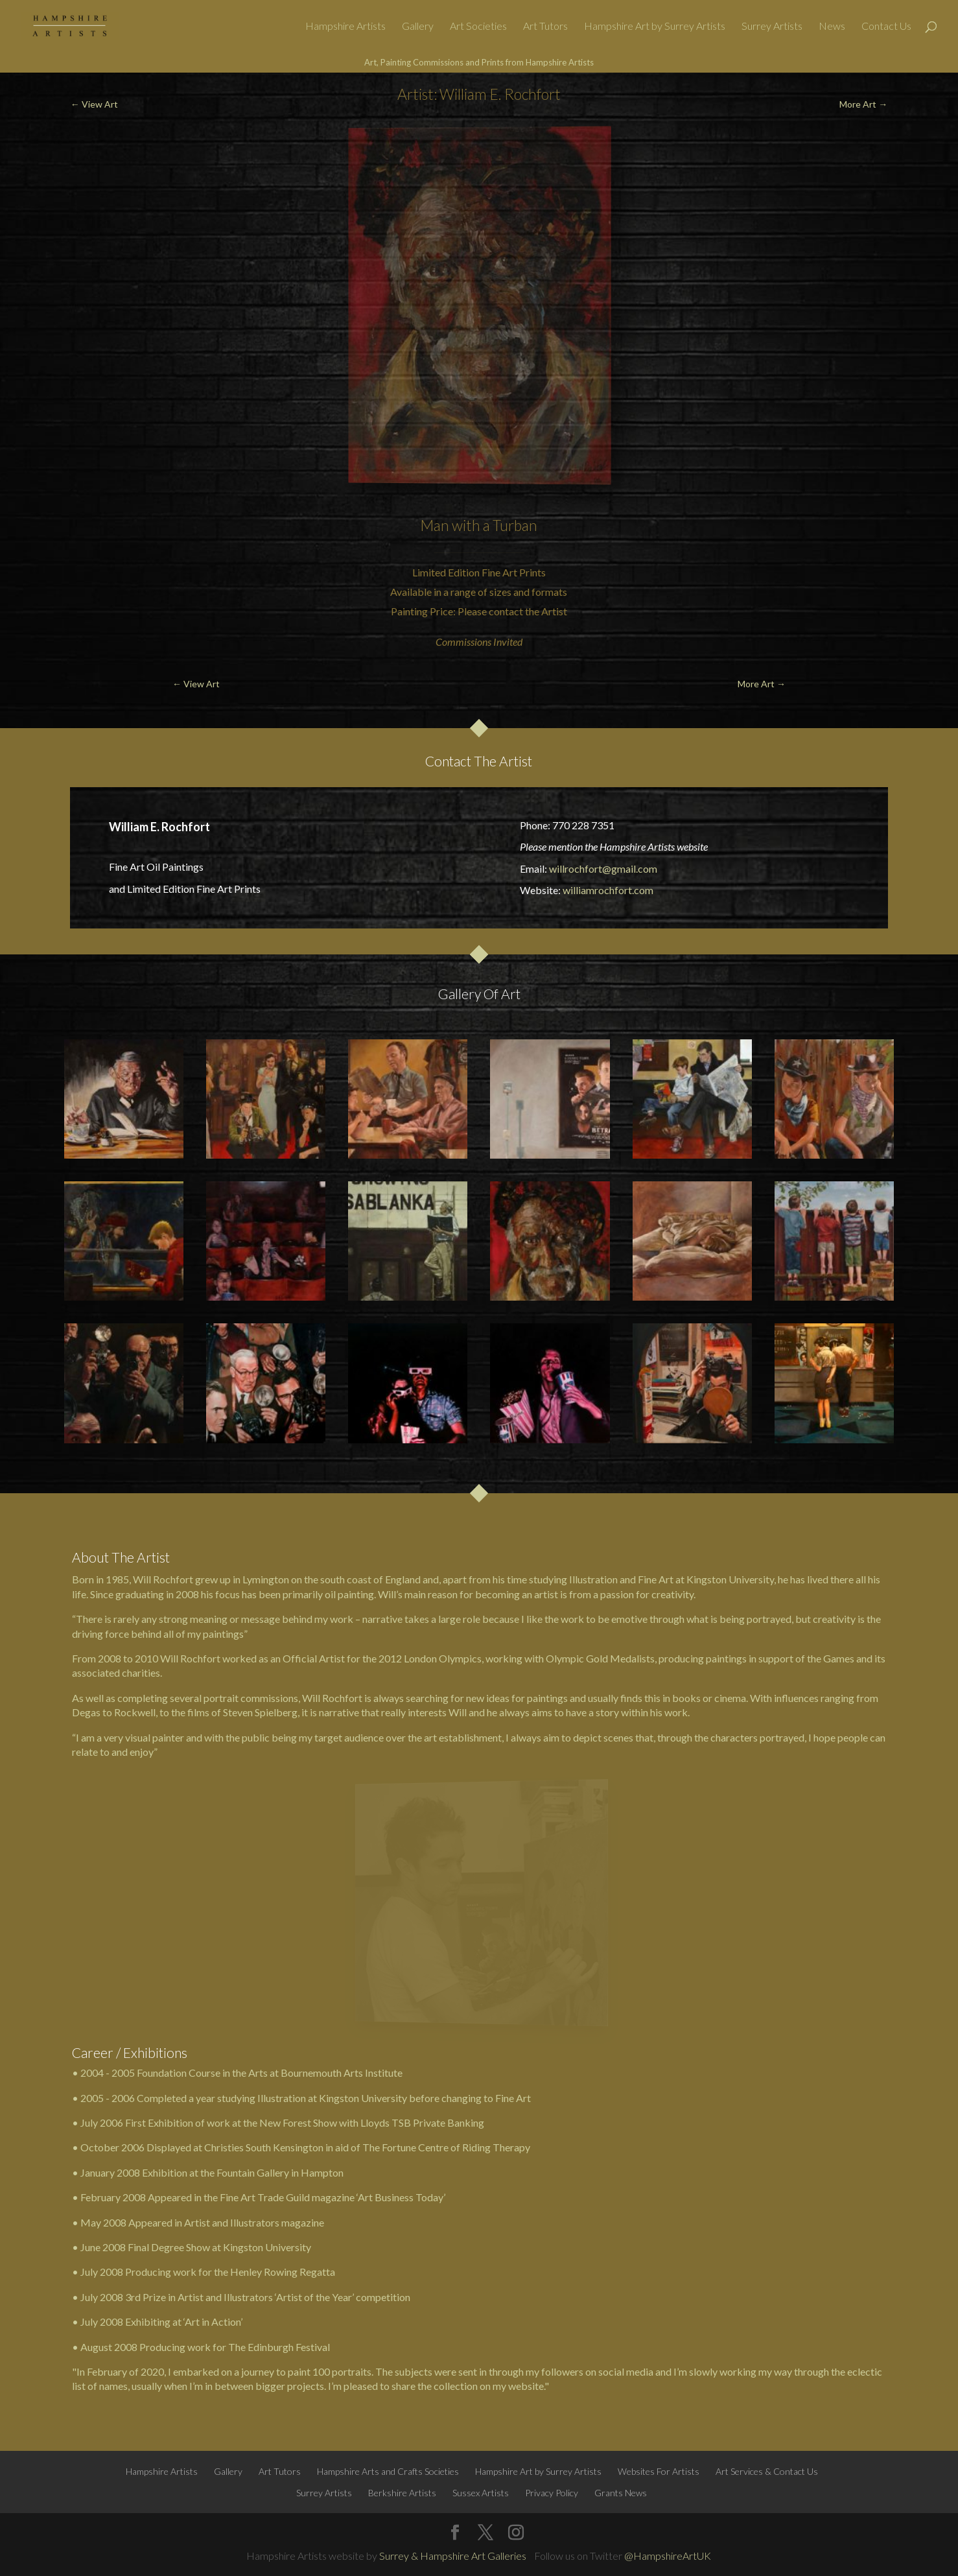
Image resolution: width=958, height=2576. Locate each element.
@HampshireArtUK (667, 2555)
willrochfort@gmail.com (603, 868)
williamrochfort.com (608, 890)
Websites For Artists (658, 2471)
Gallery (418, 26)
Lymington (265, 1579)
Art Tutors (545, 26)
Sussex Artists (480, 2492)
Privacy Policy (551, 2492)
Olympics (460, 1658)
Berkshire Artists (402, 2492)
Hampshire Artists (345, 26)
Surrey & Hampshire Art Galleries (452, 2555)
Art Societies (478, 26)
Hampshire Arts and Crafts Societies (388, 2471)
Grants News (620, 2492)
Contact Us (886, 26)
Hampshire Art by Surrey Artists (654, 26)
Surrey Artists (772, 26)
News (832, 26)
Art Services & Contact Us (767, 2471)
